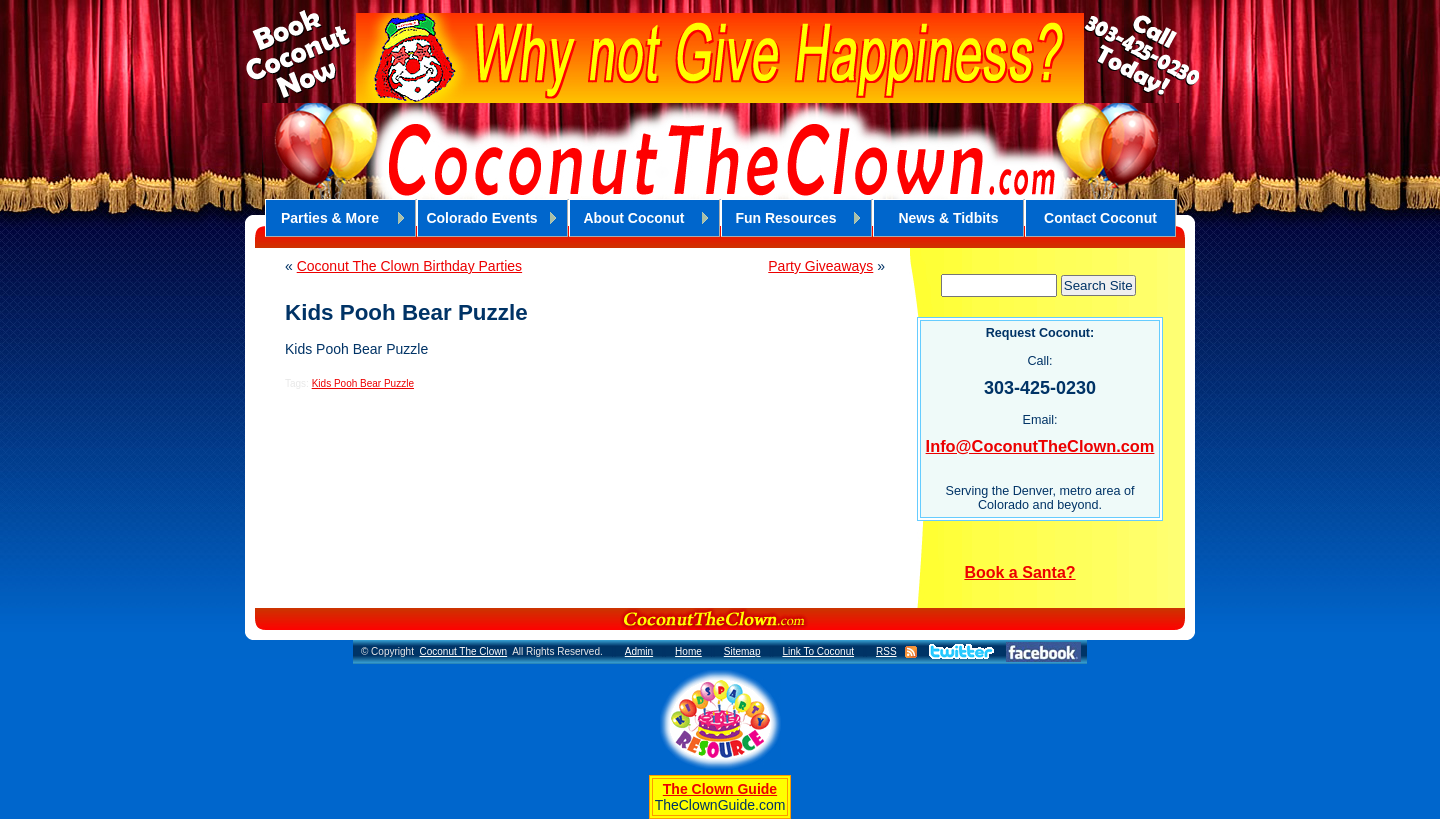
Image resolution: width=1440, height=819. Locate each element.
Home (688, 651)
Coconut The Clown (463, 651)
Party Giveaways (820, 266)
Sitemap (742, 651)
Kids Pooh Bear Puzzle (363, 383)
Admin (639, 651)
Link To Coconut (818, 651)
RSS (886, 651)
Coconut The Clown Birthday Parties (409, 266)
